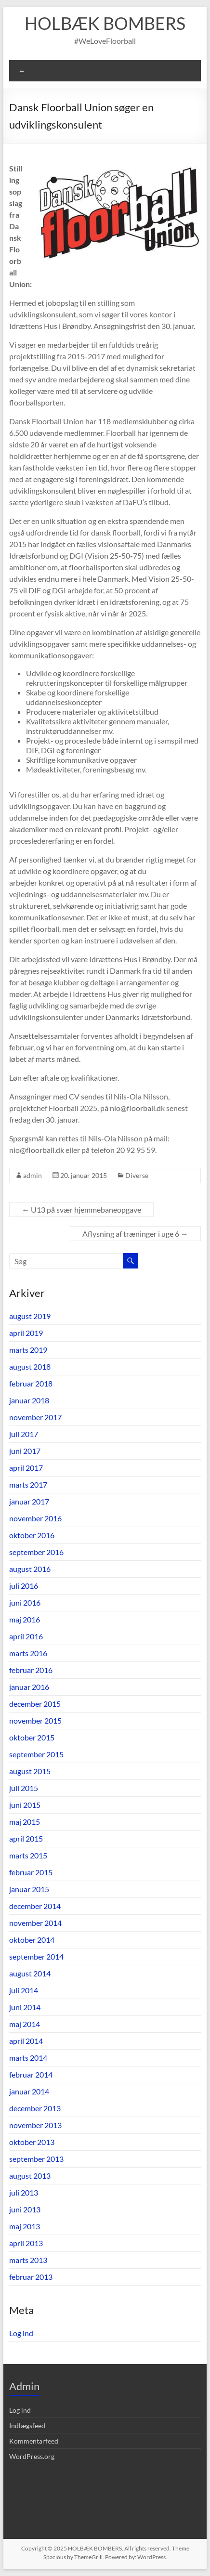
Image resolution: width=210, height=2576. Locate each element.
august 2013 (30, 2175)
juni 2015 (24, 1804)
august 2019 (30, 1316)
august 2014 (30, 1973)
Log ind (21, 2333)
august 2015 (30, 1771)
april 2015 (26, 1838)
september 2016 (36, 1551)
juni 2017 (24, 1450)
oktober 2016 (31, 1535)
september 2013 (36, 2158)
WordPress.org (31, 2456)
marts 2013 (28, 2259)
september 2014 (36, 1956)
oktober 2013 (31, 2141)
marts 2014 (28, 2057)
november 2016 (35, 1518)
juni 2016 (24, 1602)
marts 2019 (28, 1349)
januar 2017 (29, 1501)
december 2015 (35, 1703)
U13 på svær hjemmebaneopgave (81, 1209)
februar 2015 (30, 1872)
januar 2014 (29, 2091)
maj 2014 (24, 2023)
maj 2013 (24, 2226)
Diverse (136, 1175)
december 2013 (35, 2108)
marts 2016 (28, 1653)
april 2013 (26, 2243)
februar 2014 (30, 2074)
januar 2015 (29, 1889)
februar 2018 (30, 1383)
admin (32, 1175)
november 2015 (35, 1720)
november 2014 (35, 1922)
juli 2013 (23, 2192)
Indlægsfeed (27, 2425)
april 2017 (26, 1467)
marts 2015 (28, 1855)
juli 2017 (23, 1433)
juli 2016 (23, 1585)
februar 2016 (30, 1669)
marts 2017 (28, 1484)
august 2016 (30, 1568)
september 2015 (36, 1754)
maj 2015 (24, 1821)
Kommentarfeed (33, 2441)
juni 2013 (24, 2209)
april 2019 (26, 1332)
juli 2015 (23, 1787)
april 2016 (26, 1636)
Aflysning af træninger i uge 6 (135, 1233)
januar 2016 (29, 1686)
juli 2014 (23, 1990)
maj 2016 (24, 1619)
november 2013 (35, 2125)
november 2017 (35, 1417)
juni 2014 (24, 2007)
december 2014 (35, 1905)
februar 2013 (30, 2276)
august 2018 (30, 1366)
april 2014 (26, 2040)
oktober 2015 (31, 1737)
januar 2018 (29, 1400)
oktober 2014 (31, 1939)
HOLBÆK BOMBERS (105, 23)
